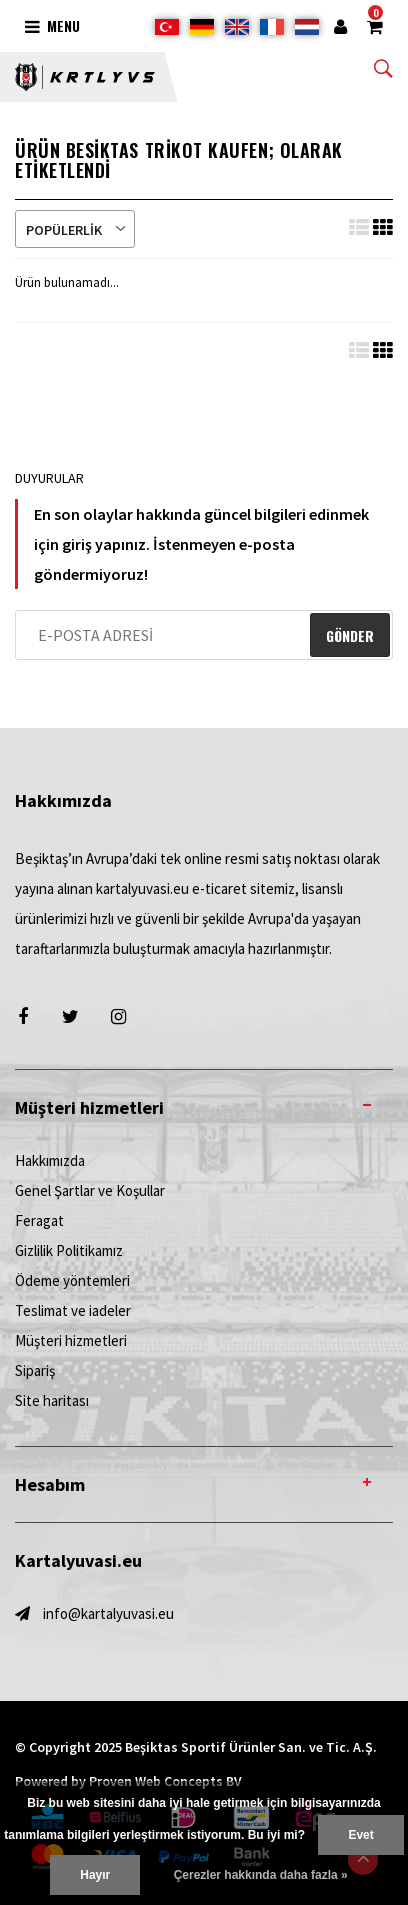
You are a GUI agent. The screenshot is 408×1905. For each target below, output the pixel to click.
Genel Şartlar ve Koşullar (90, 1190)
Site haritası (52, 1400)
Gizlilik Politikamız (69, 1250)
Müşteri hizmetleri (71, 1340)
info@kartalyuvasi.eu (108, 1613)
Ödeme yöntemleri (72, 1280)
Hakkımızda (50, 1160)
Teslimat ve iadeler (73, 1310)
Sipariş (35, 1370)
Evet (360, 1835)
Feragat (39, 1220)
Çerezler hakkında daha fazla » (261, 1875)
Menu (52, 25)
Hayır (95, 1875)
